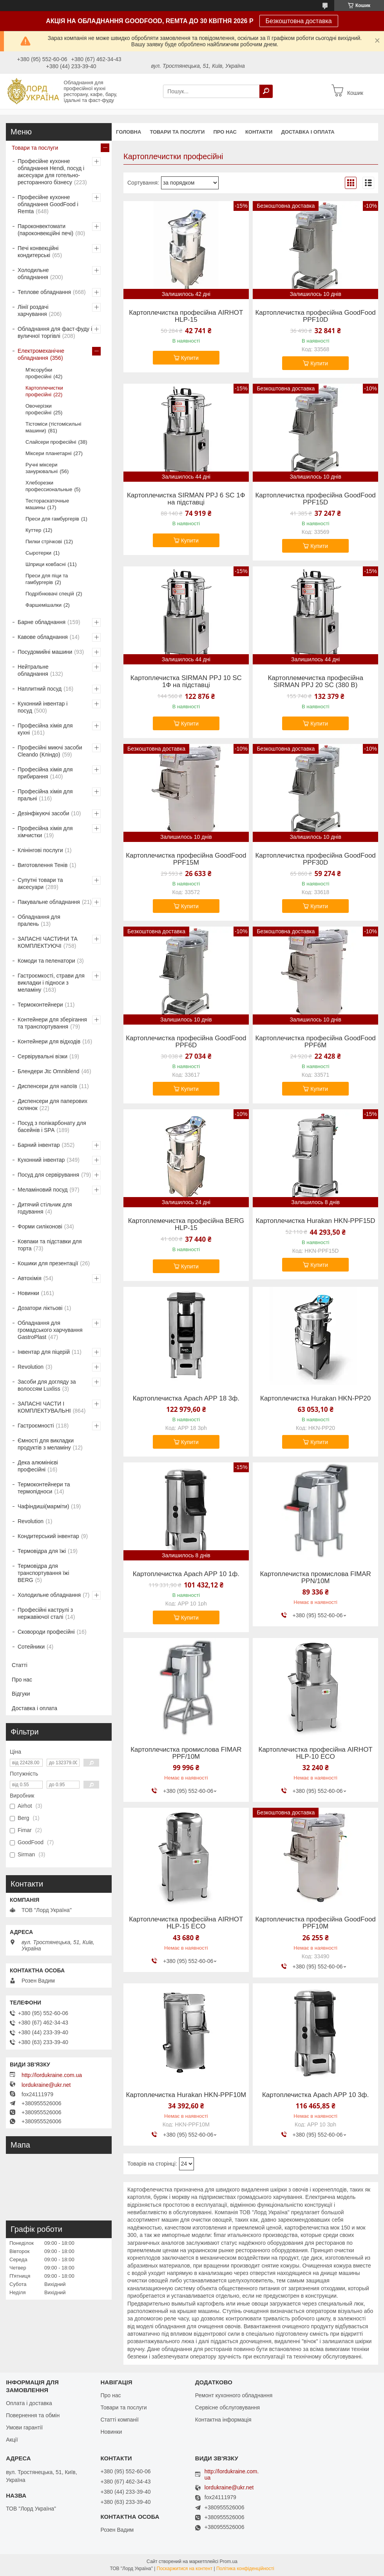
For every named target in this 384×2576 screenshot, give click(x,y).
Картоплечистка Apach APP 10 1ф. (186, 1574)
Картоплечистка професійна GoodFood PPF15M (186, 859)
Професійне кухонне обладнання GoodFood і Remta (48, 204)
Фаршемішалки (43, 605)
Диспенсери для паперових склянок (52, 1104)
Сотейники (31, 1647)
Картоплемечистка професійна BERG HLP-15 (186, 1224)
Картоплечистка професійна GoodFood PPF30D (315, 859)
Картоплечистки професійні (44, 391)
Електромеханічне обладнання (41, 354)
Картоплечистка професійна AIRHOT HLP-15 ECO (186, 1923)
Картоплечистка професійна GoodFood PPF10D (315, 316)
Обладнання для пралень (39, 920)
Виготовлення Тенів (42, 865)
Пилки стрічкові (43, 541)
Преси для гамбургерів (52, 519)
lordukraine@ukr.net (46, 2085)
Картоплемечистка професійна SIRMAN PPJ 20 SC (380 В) (315, 682)
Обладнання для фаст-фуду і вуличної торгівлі (55, 332)
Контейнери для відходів (49, 1041)
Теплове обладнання (44, 292)
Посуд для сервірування (48, 1175)
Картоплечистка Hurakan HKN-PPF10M (186, 2095)
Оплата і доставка (29, 2403)
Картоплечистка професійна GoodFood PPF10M (315, 1923)
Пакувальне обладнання (49, 902)
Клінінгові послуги (40, 850)
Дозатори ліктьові (40, 1308)
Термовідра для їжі (42, 1551)
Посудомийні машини (45, 652)
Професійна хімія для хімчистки (45, 831)
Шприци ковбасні (45, 564)
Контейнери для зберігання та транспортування (52, 1023)
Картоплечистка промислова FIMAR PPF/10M (185, 1753)
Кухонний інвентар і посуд (42, 707)
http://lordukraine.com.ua (52, 2075)
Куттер (33, 530)
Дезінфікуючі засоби (43, 813)
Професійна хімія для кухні (45, 729)
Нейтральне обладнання (33, 670)
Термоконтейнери (40, 1004)
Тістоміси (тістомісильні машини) (53, 427)
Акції (12, 2439)
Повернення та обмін (33, 2415)
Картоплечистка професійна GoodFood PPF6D (186, 1042)
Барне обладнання (41, 622)
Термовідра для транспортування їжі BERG (43, 1573)
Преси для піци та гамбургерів (46, 579)
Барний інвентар (39, 1145)
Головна (128, 132)
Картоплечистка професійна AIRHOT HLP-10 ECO (316, 1753)
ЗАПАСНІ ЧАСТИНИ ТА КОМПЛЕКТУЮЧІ (48, 942)
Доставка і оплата (307, 132)
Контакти (259, 132)
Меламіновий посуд (42, 1189)
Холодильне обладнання (33, 273)
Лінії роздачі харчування (33, 310)
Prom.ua (228, 2561)
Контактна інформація (223, 2419)
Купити (190, 358)
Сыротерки (38, 553)
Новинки (28, 1293)
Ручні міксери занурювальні (41, 468)
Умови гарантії (24, 2427)
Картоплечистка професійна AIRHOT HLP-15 (186, 316)
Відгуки (21, 1694)
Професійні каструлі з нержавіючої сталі (45, 1613)
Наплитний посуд (40, 689)
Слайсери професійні (50, 442)
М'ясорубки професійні (38, 373)
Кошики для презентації (48, 1263)
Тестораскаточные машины (47, 504)
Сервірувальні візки (42, 1056)
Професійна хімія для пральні (45, 795)
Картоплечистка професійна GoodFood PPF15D (315, 499)
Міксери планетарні (48, 453)
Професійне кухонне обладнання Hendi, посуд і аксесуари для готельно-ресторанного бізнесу (51, 171)
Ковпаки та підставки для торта (50, 1245)
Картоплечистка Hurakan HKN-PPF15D (315, 1221)
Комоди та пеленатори (46, 961)
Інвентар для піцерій (44, 1352)
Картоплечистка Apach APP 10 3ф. (315, 2095)
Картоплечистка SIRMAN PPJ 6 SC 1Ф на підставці (186, 499)
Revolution (30, 1367)
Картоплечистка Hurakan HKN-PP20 (315, 1398)
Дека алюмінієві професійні (38, 1466)
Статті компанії (119, 2419)
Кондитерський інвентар (48, 1536)
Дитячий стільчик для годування (45, 1208)
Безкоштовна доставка (299, 21)
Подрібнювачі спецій (49, 594)
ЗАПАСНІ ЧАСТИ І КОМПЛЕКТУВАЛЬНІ (44, 1407)
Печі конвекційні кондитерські (38, 251)
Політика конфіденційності (245, 2568)
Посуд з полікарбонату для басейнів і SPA (52, 1126)
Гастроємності (36, 1425)
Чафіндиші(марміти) (43, 1506)
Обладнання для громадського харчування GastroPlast (50, 1330)
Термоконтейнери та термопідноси (44, 1488)
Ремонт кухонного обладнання (233, 2395)
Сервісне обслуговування (227, 2407)
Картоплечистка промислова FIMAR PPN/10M (315, 1578)
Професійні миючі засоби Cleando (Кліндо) (50, 751)
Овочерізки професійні (38, 409)
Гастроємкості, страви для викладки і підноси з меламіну (51, 982)
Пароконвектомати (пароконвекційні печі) (45, 229)
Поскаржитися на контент (184, 2568)
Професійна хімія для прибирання (45, 773)
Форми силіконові (40, 1226)
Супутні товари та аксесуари (40, 883)
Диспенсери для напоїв (47, 1086)
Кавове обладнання (43, 637)
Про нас (224, 132)
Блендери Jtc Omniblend (49, 1071)
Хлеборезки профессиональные (48, 486)
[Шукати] (266, 91)
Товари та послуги (177, 132)
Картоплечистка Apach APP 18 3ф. (186, 1398)
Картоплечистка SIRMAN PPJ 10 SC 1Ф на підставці (186, 682)
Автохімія (30, 1278)
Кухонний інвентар (41, 1160)
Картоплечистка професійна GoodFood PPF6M (315, 1042)
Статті (19, 1665)
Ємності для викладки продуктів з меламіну (46, 1444)
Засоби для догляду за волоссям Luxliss (47, 1385)
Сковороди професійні (46, 1632)
